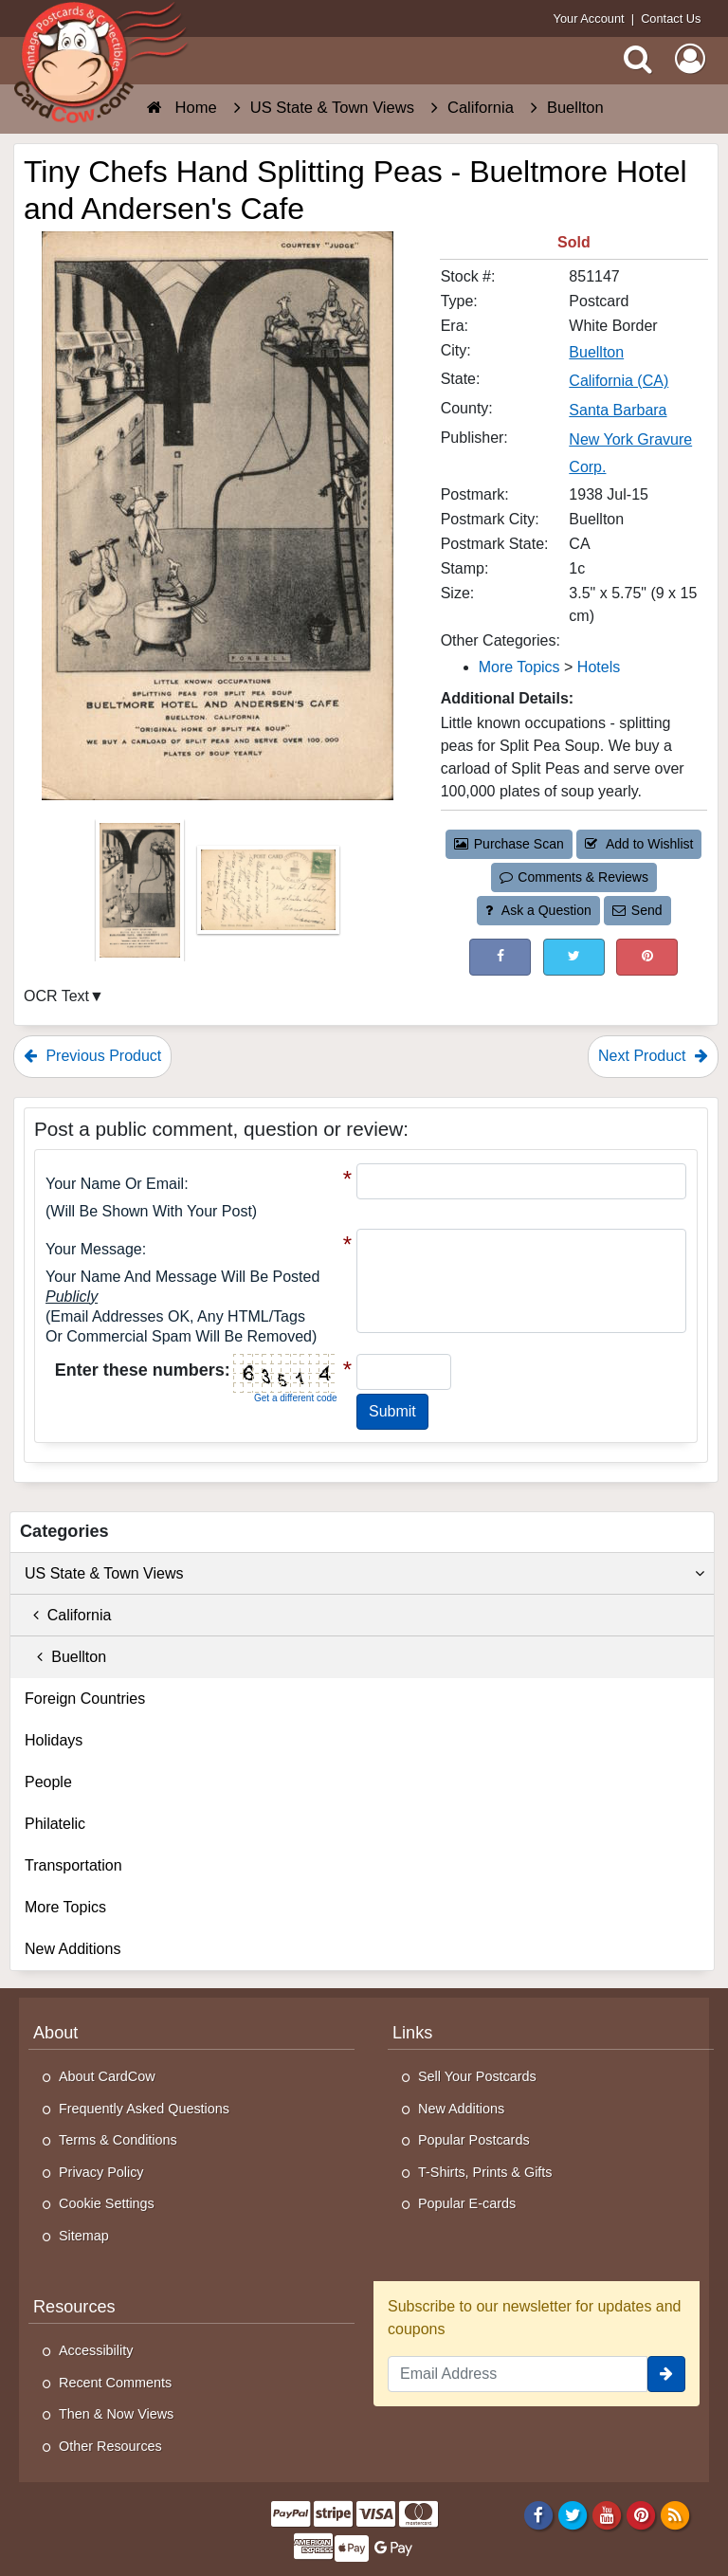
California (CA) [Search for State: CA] (618, 381)
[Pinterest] (641, 2514)
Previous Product (92, 1056)
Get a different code (295, 1398)
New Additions (72, 1949)
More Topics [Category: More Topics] (519, 667)
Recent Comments (115, 2382)
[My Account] (690, 59)
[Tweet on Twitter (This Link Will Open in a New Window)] (574, 957)
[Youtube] (607, 2514)
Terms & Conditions (118, 2139)
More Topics (65, 1907)
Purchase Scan (509, 843)
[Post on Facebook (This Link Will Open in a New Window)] (500, 957)
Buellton (65, 1657)
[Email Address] (517, 2374)
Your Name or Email (115, 1184)
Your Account (589, 18)
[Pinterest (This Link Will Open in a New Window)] (647, 957)
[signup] (666, 2374)
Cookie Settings (107, 2203)
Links (412, 2032)
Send (637, 910)
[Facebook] (538, 2514)
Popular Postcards (474, 2139)
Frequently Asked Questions (144, 2108)
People (48, 1782)
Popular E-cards (467, 2203)
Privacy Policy (101, 2172)
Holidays (53, 1740)
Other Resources (110, 2446)
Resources (74, 2306)
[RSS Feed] (675, 2514)
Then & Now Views (116, 2413)
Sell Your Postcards (477, 2076)
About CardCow (107, 2076)
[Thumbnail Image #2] (268, 896)
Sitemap (84, 2235)
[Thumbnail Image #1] (141, 896)
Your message (94, 1249)
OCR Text (56, 996)
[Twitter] (573, 2514)
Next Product (653, 1056)
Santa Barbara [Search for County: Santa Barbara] (617, 410)
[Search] (638, 59)
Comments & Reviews (574, 877)
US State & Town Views (364, 1573)
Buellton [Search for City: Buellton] (596, 352)
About (55, 2032)
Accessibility (96, 2350)
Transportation (73, 1865)
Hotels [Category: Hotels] (598, 667)
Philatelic (55, 1824)
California (68, 1615)
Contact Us (671, 18)
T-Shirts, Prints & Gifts (485, 2172)
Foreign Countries (85, 1698)
